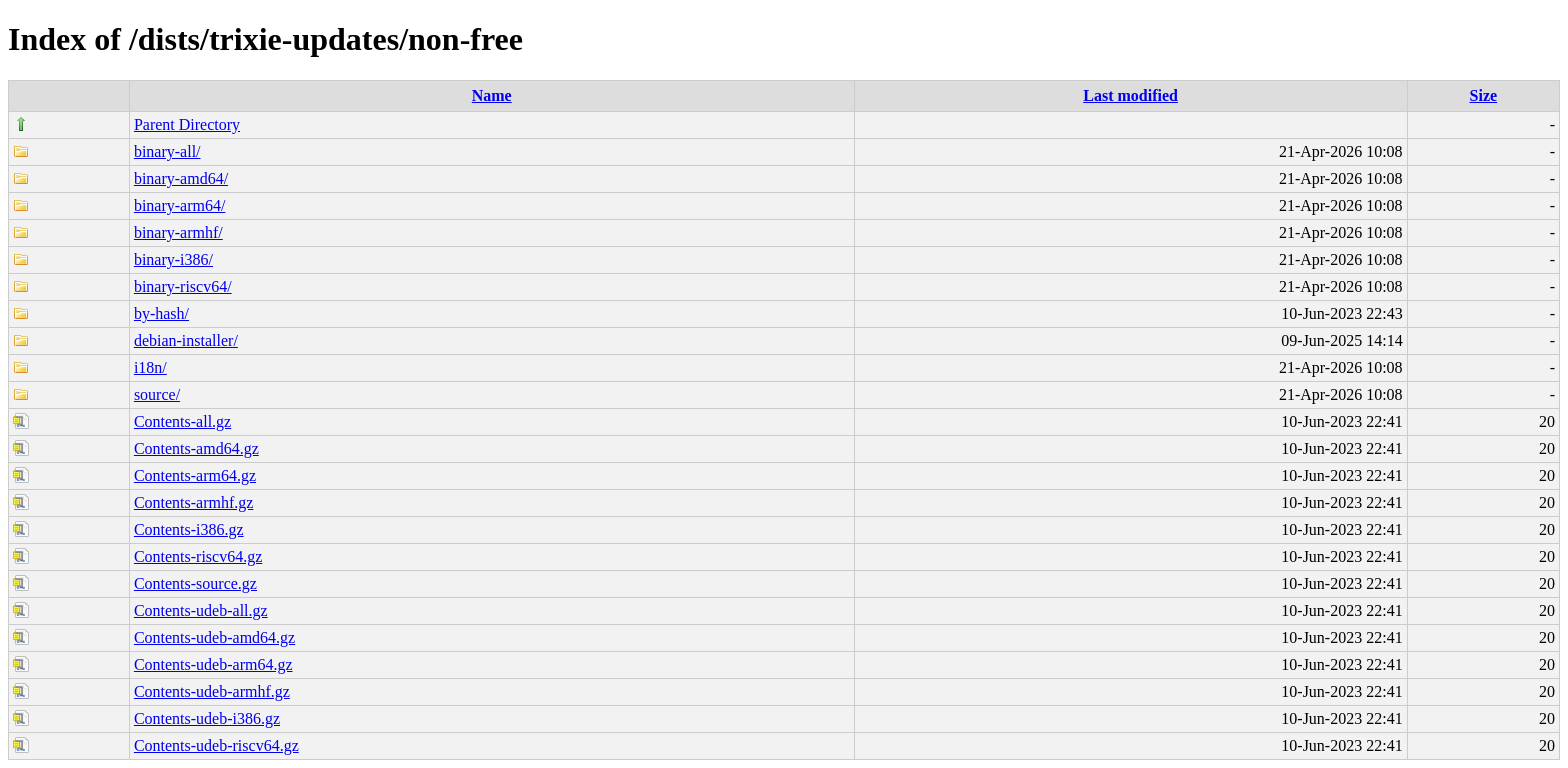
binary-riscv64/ (183, 286)
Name (492, 95)
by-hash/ (161, 313)
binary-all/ (167, 151)
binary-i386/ (173, 259)
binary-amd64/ (181, 178)
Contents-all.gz (182, 421)
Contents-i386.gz (189, 529)
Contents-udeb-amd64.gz (214, 637)
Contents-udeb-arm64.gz (213, 664)
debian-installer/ (186, 340)
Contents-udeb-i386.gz (207, 718)
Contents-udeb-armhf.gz (212, 691)
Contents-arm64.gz (195, 475)
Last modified (1130, 95)
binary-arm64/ (180, 205)
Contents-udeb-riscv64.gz (216, 745)
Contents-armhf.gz (194, 502)
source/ (157, 394)
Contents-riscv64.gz (198, 556)
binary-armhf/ (178, 232)
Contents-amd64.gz (196, 448)
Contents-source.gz (195, 583)
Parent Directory (187, 124)
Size (1484, 95)
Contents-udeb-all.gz (201, 610)
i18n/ (150, 367)
